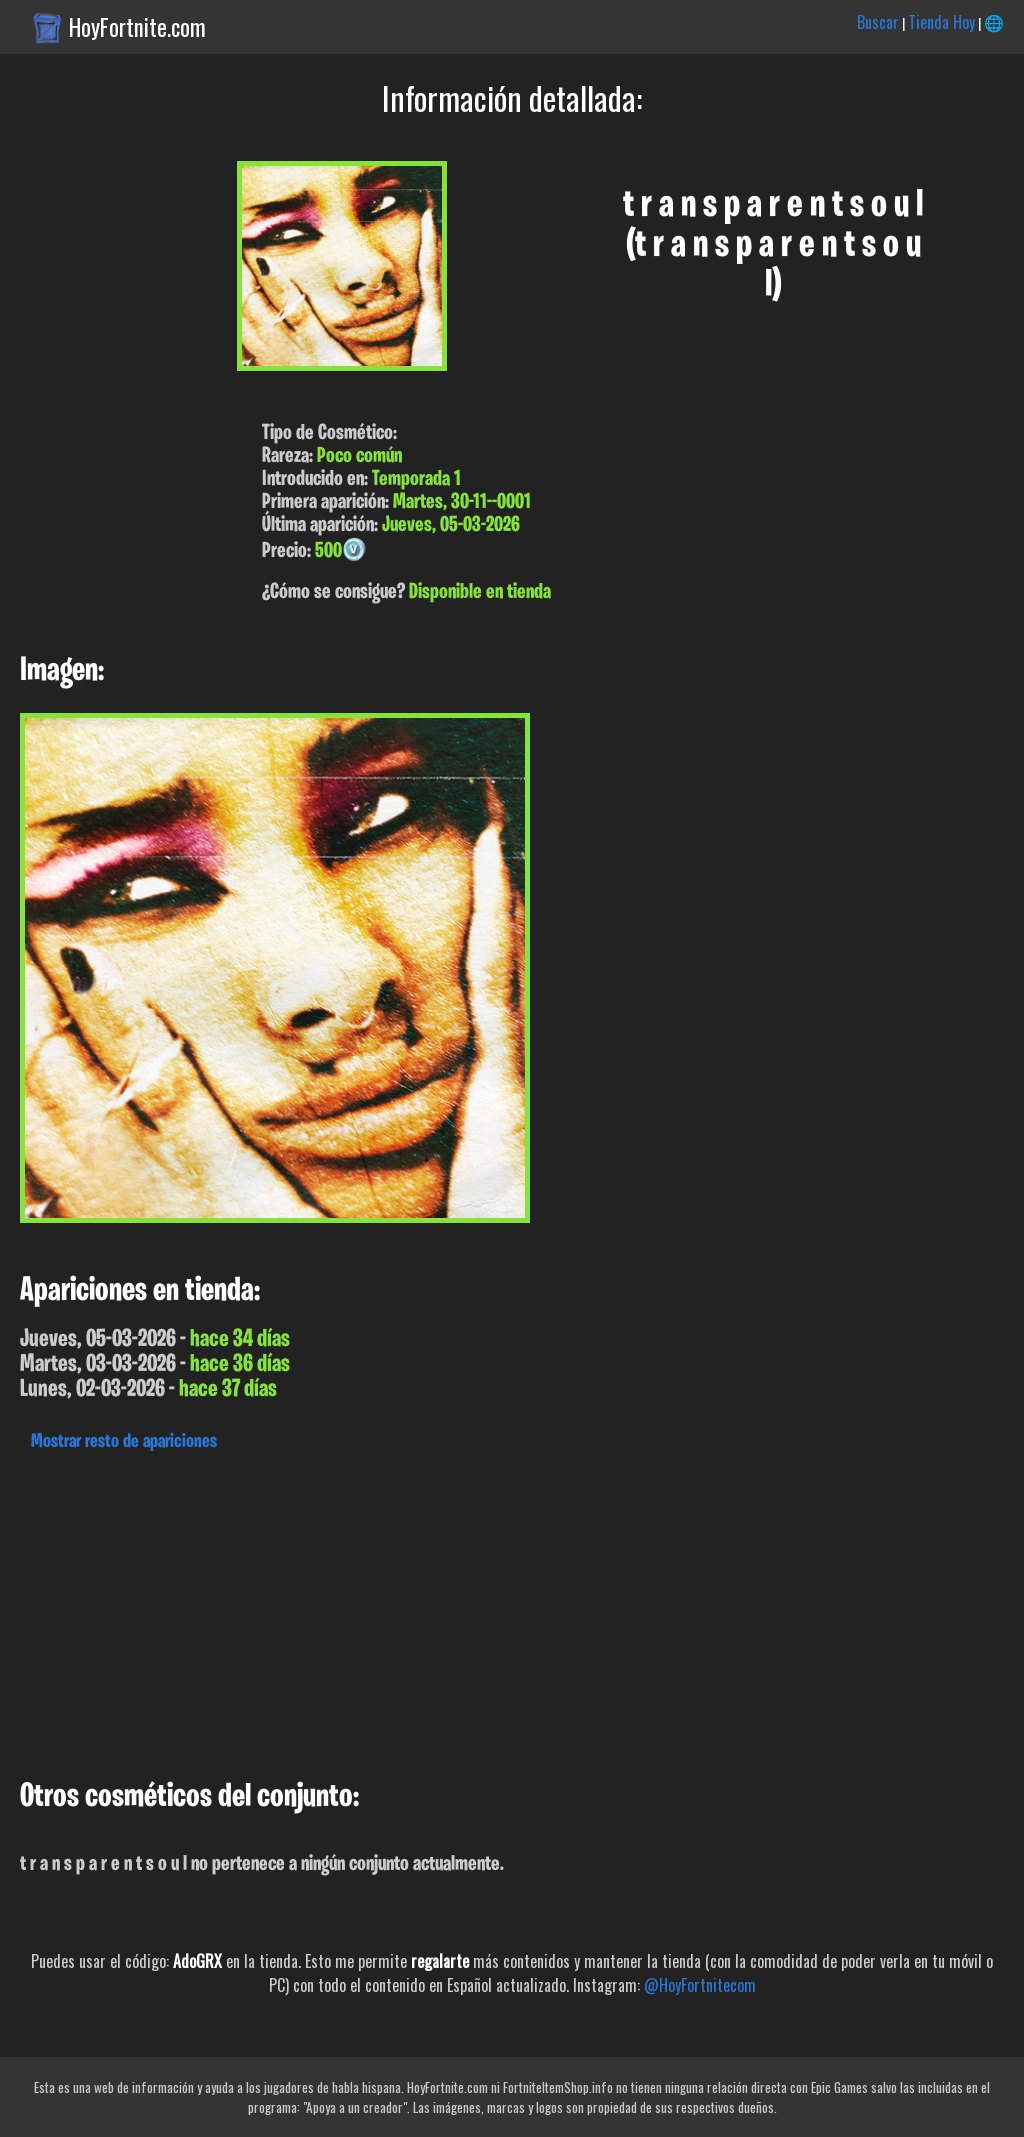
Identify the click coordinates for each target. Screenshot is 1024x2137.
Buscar (878, 22)
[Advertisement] (512, 1610)
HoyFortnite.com (137, 27)
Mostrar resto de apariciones (124, 1442)
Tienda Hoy (941, 22)
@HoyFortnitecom (700, 1985)
